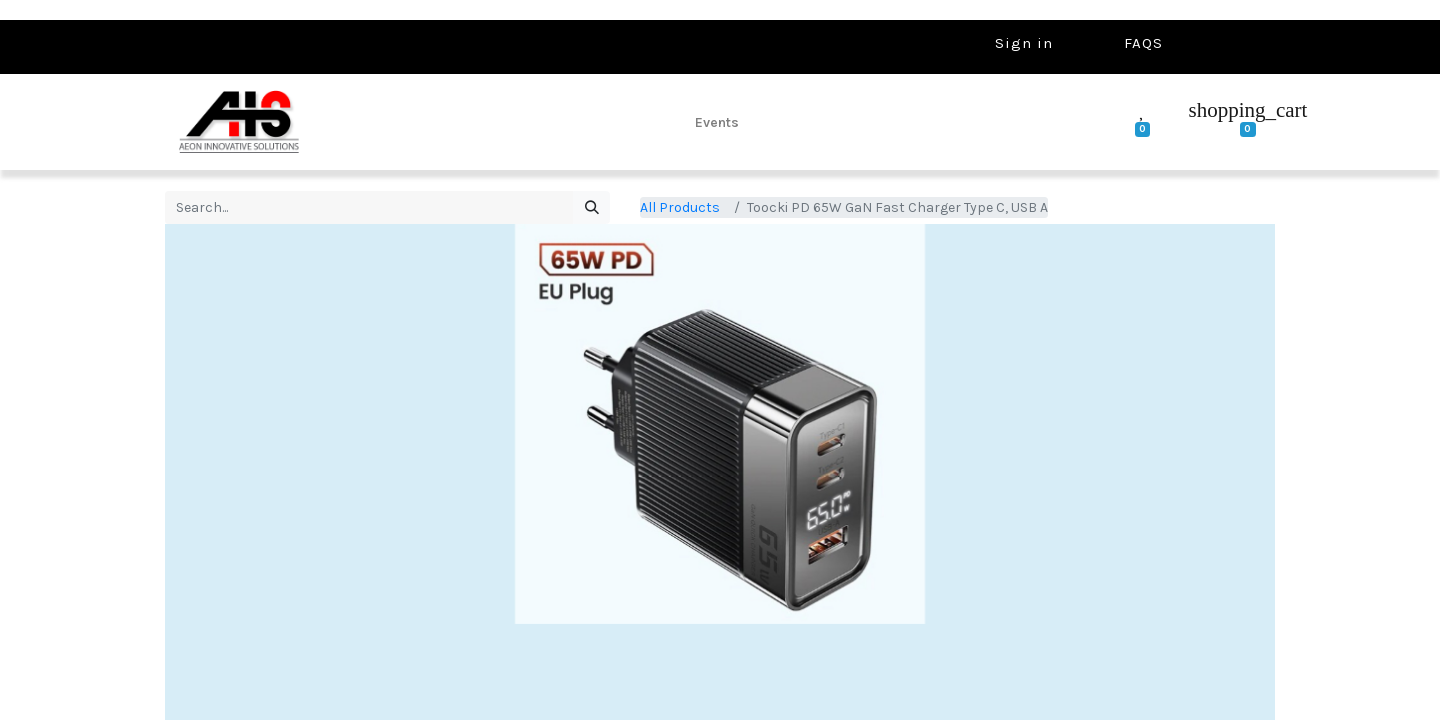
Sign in (1024, 43)
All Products (680, 207)
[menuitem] (717, 122)
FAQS (1143, 43)
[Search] (591, 208)
